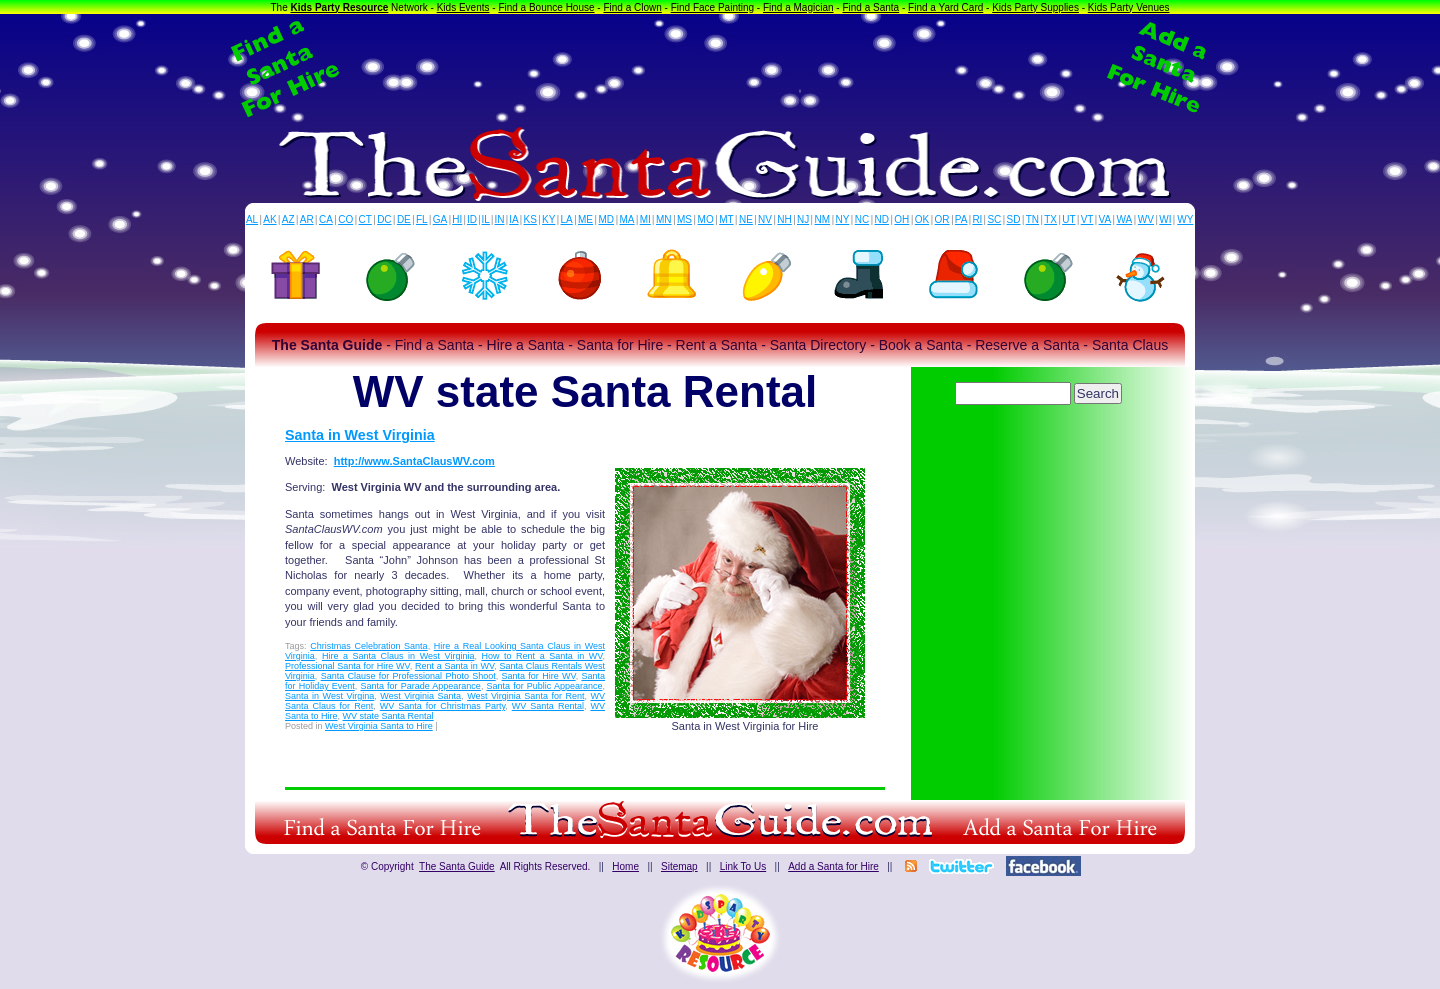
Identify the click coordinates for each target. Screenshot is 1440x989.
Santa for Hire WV (539, 676)
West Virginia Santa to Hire (379, 726)
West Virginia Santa (420, 696)
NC (862, 219)
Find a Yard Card (945, 7)
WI (1165, 219)
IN (499, 219)
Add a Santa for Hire (833, 866)
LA (567, 219)
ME (585, 219)
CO (345, 219)
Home (625, 866)
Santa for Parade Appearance (420, 686)
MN (664, 219)
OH (901, 219)
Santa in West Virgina (329, 696)
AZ (288, 219)
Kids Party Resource (340, 7)
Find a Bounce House (546, 7)
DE (404, 219)
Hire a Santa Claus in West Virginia (398, 656)
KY (548, 219)
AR (307, 219)
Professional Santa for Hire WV (347, 666)
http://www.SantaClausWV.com (414, 461)
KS (530, 219)
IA (513, 219)
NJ (803, 219)
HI (457, 219)
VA (1105, 219)
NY (842, 219)
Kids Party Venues (1129, 7)
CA (326, 219)
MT (726, 219)
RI (977, 219)
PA (961, 219)
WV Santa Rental (548, 706)
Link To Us (743, 866)
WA (1125, 219)
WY (1185, 219)
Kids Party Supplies (1035, 7)
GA (440, 219)
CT (365, 219)
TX (1050, 219)
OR (942, 219)
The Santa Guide (457, 866)
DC (384, 219)
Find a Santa (870, 7)
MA (627, 219)
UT (1068, 219)
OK (922, 219)
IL (486, 219)
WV (1146, 219)
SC (994, 219)
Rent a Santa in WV (454, 666)
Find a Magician (798, 7)
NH (784, 219)
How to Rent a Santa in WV (541, 656)
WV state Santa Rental (388, 716)
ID (472, 219)
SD (1014, 219)
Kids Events (463, 7)
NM (823, 219)
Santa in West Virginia (360, 435)
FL (422, 219)
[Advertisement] (720, 68)
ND (882, 219)
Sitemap (679, 866)
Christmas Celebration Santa (368, 646)
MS (684, 219)
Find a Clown (632, 7)
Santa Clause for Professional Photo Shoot (408, 676)
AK (269, 219)
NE (746, 219)
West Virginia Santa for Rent (525, 696)
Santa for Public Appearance (545, 686)
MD (607, 219)
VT (1087, 219)
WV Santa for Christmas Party (443, 706)
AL (252, 219)
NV (765, 219)
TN (1032, 219)
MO (706, 219)
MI (645, 219)
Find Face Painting (712, 7)
